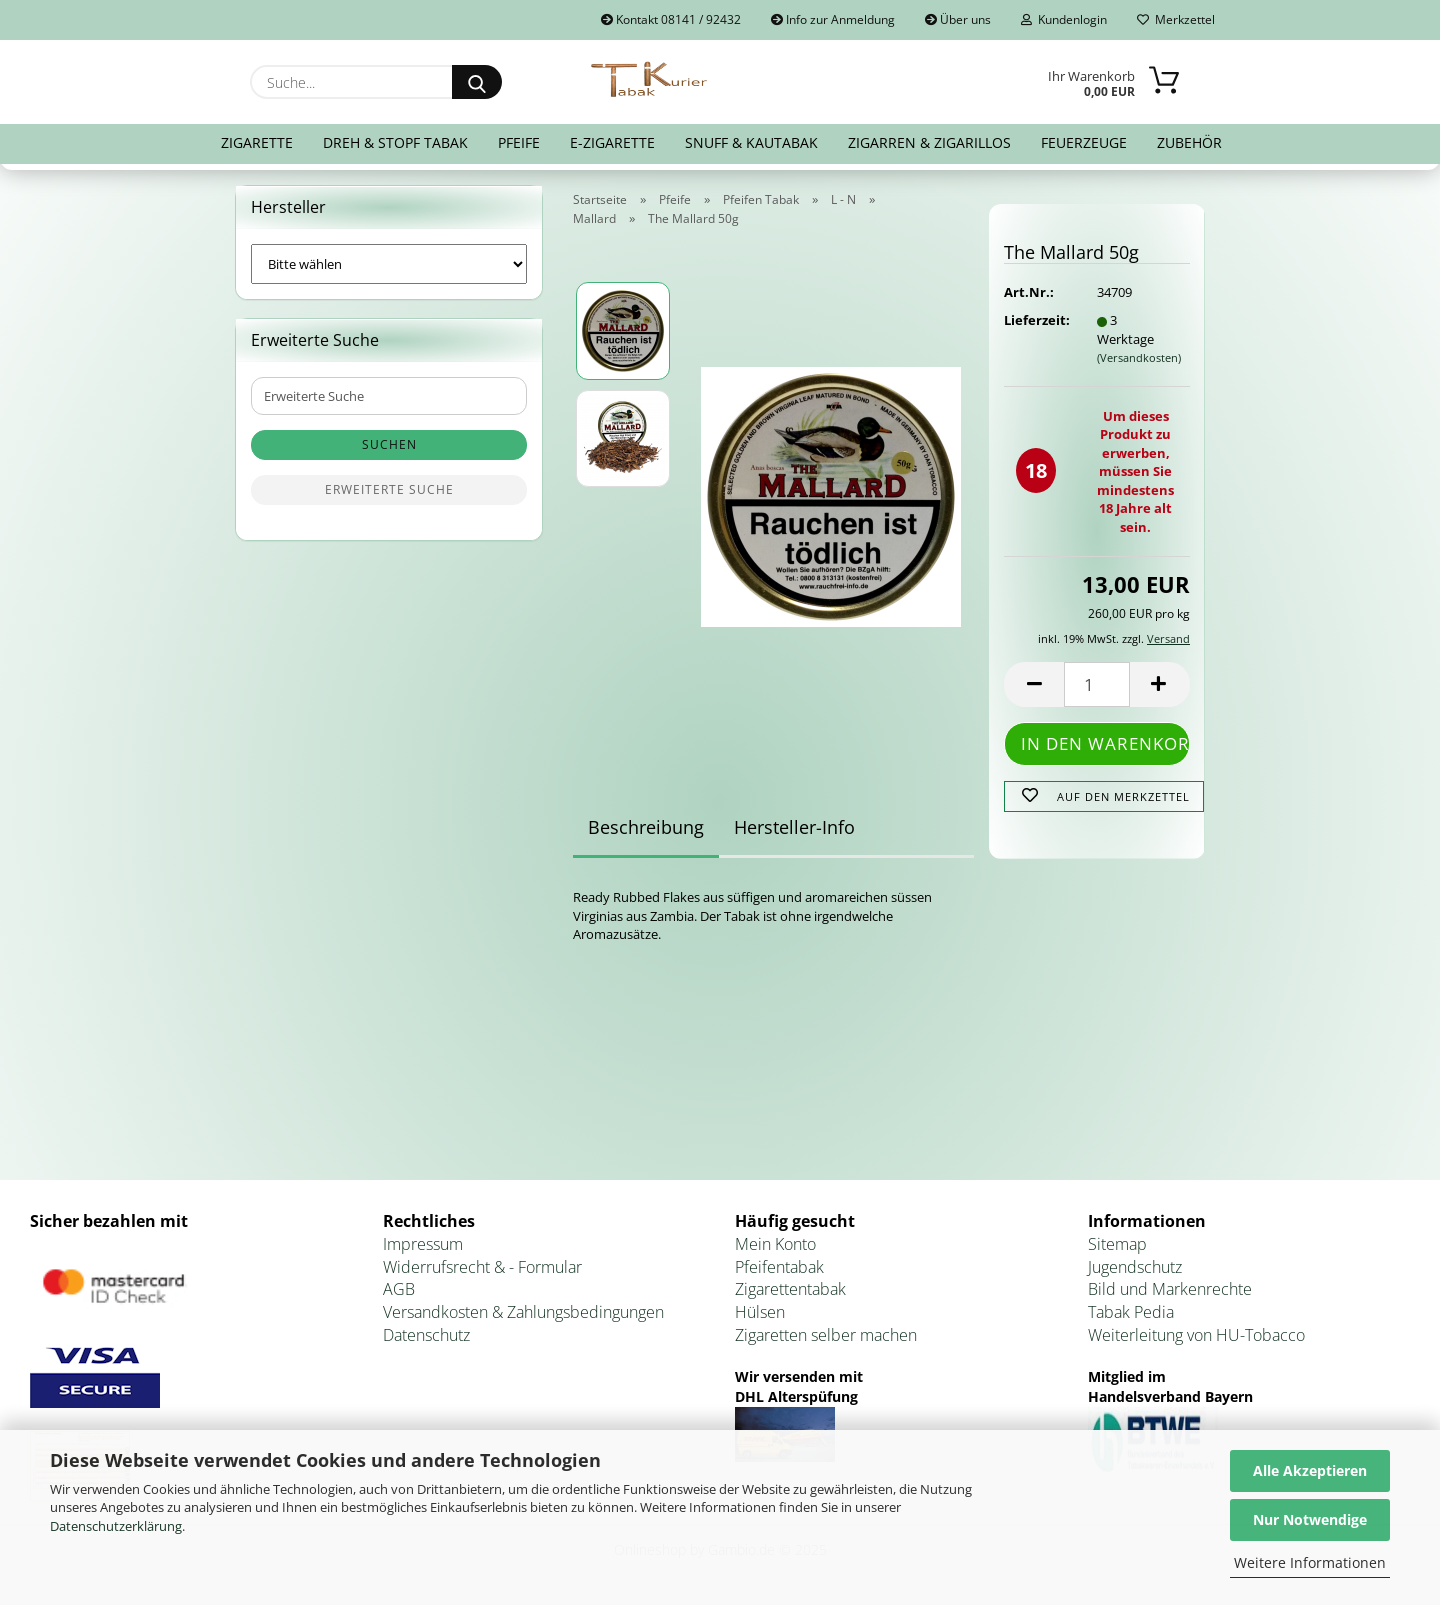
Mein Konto (775, 1244)
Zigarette (257, 142)
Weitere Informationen (1310, 1562)
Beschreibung (646, 827)
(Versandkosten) (1139, 357)
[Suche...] (477, 82)
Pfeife (519, 142)
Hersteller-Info (794, 827)
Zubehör (1189, 142)
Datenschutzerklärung (116, 1526)
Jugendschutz (1135, 1267)
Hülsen (760, 1312)
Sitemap (1117, 1244)
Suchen (389, 444)
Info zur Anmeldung (833, 19)
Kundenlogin (1064, 19)
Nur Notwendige (1310, 1519)
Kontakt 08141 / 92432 (671, 19)
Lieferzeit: (1035, 320)
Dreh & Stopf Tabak (395, 142)
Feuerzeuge (1084, 142)
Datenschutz (426, 1335)
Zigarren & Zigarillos (929, 142)
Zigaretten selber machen (826, 1335)
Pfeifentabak (779, 1267)
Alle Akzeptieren (1310, 1470)
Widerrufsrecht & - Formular (482, 1267)
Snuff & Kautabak (751, 142)
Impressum (423, 1244)
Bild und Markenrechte (1170, 1289)
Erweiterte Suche (389, 489)
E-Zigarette (612, 142)
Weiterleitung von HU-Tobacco (1196, 1335)
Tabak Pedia (1131, 1312)
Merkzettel (1176, 19)
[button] (1034, 684)
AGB (399, 1289)
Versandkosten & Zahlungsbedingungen (523, 1312)
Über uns (958, 19)
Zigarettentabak (790, 1289)
